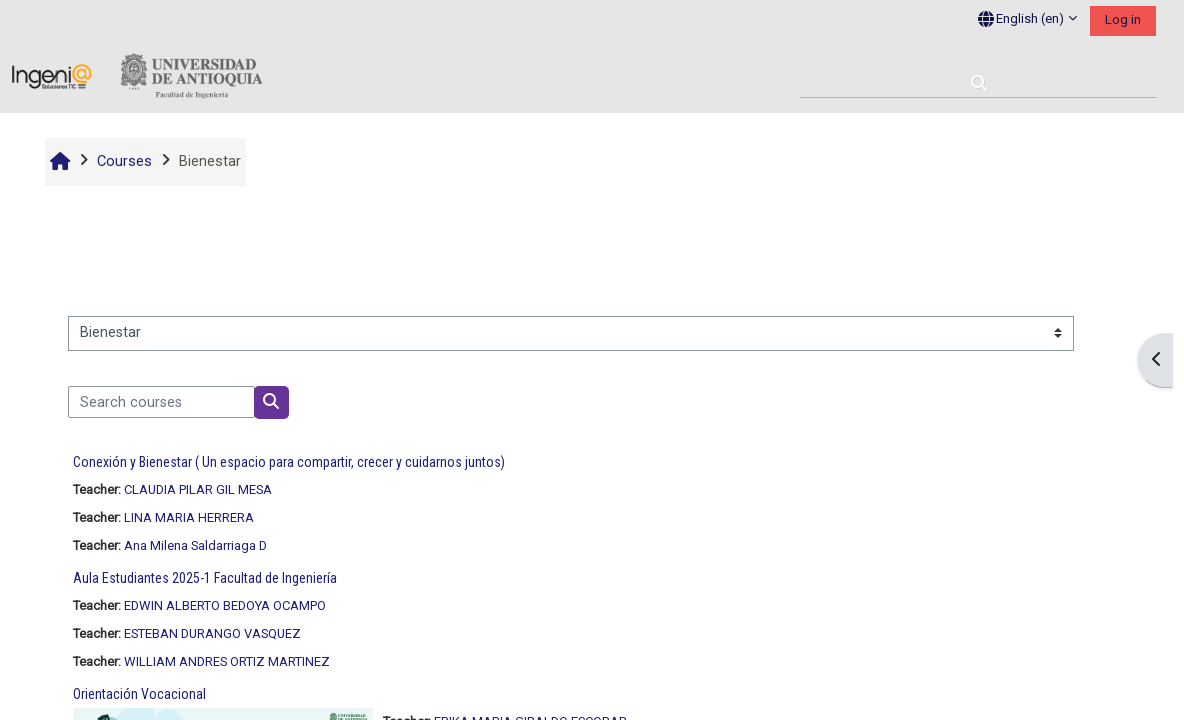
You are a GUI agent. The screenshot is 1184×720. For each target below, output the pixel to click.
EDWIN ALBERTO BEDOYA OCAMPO (225, 605)
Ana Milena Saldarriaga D (195, 545)
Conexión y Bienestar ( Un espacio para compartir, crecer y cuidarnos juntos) (289, 462)
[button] (1027, 20)
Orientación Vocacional (139, 694)
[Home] (137, 76)
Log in (1123, 19)
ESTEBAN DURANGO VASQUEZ (212, 633)
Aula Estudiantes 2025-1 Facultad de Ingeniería (205, 578)
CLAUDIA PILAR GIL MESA (198, 489)
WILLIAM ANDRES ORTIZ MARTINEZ (227, 661)
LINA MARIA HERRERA (189, 517)
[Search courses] (161, 402)
